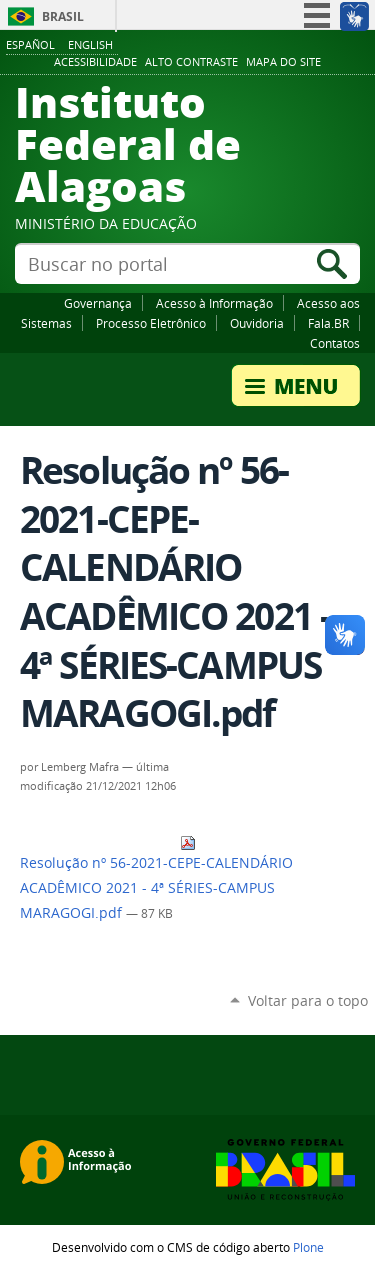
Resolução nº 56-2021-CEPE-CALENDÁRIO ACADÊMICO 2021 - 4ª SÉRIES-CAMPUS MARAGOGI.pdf (156, 878)
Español (30, 44)
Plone (308, 1247)
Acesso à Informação (214, 303)
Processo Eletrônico (151, 323)
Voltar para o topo (308, 1000)
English (90, 44)
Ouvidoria (257, 323)
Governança (98, 303)
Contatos (335, 343)
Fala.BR (328, 323)
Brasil (63, 16)
